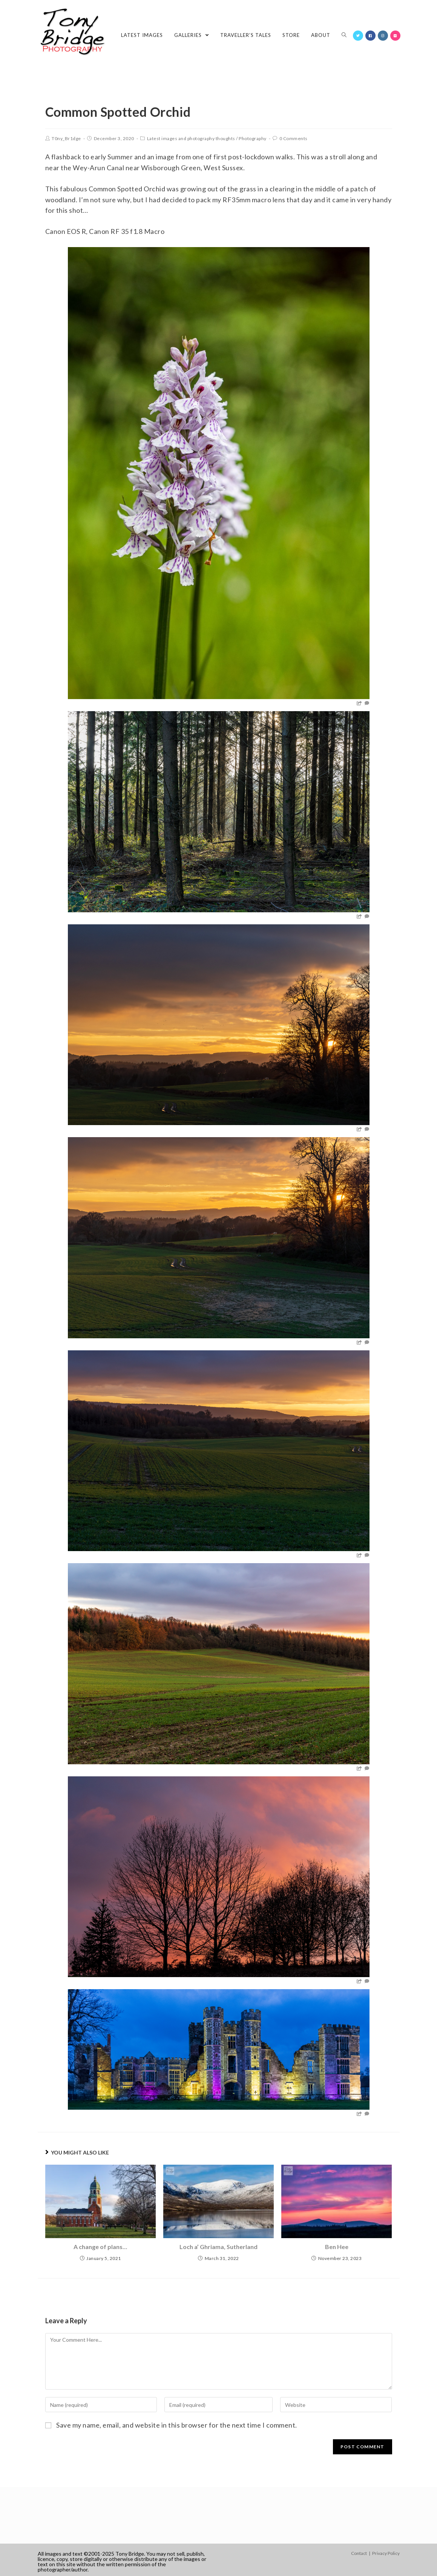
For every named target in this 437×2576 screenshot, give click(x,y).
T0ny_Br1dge (66, 138)
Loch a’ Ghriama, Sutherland (218, 2246)
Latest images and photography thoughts (191, 138)
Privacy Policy (386, 2553)
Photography (253, 138)
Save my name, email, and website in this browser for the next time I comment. (176, 2425)
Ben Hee (336, 2246)
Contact (359, 2553)
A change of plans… (100, 2246)
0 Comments (293, 138)
